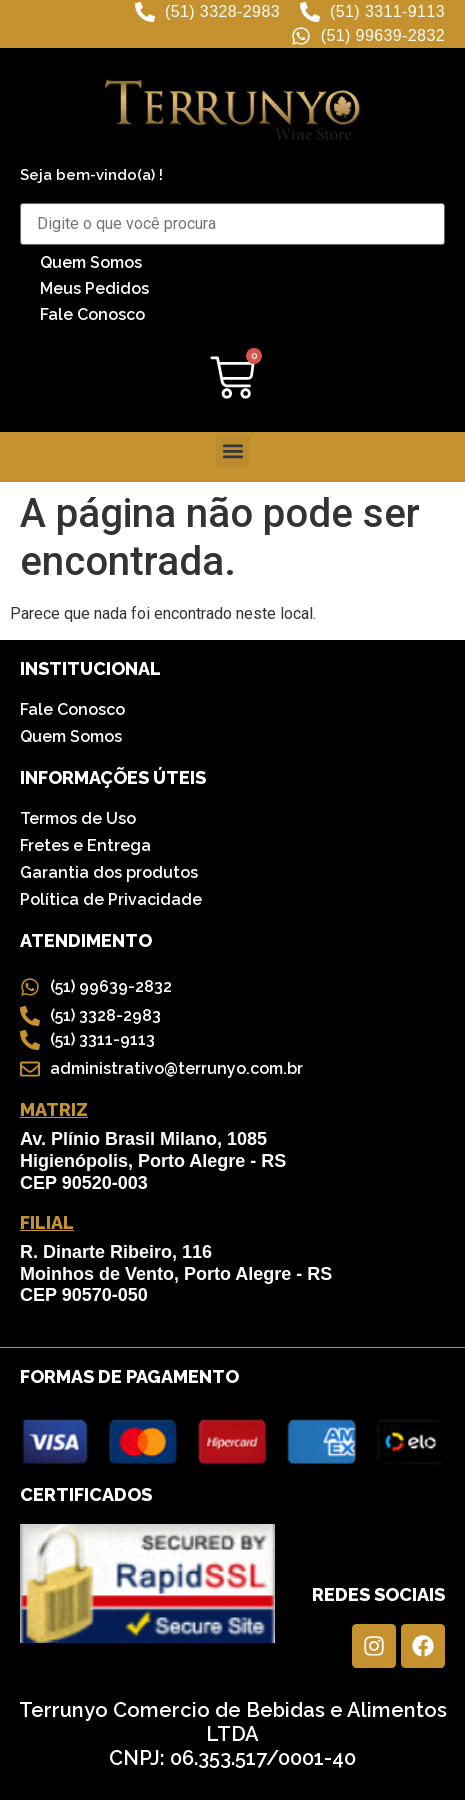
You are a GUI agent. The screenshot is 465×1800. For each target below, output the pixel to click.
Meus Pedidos (94, 288)
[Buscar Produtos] (232, 224)
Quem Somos (91, 262)
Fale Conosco (92, 314)
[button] (232, 450)
